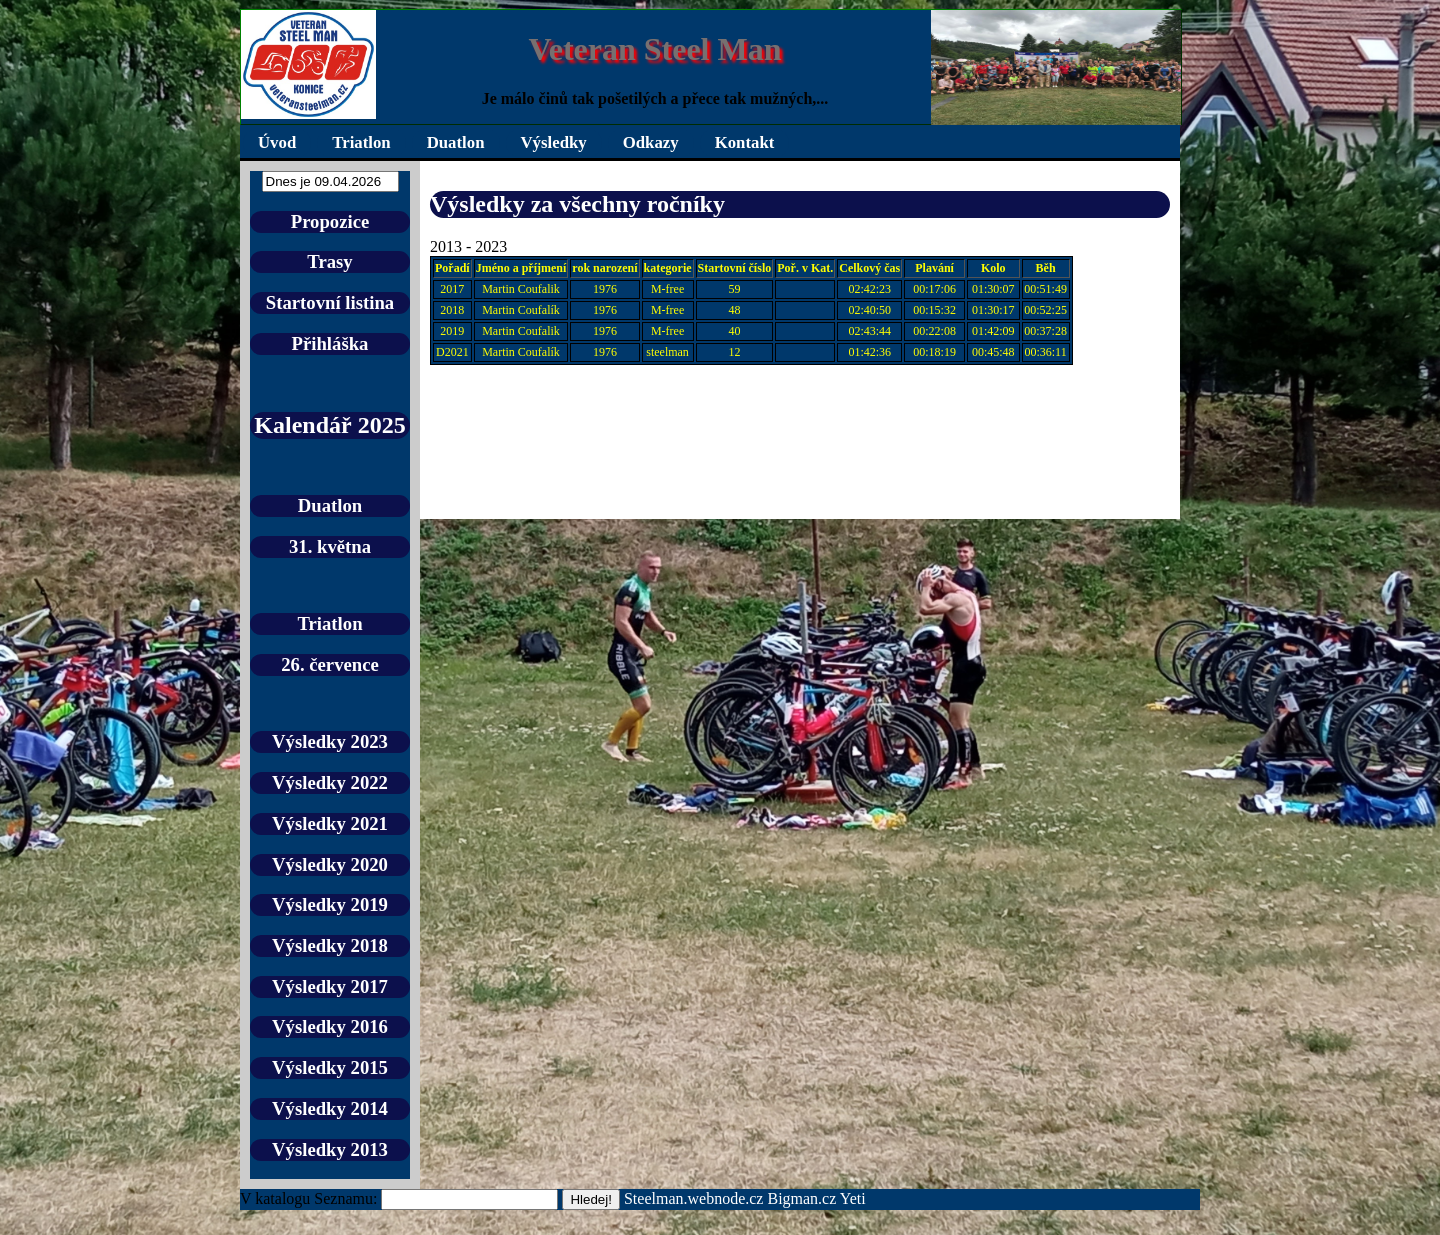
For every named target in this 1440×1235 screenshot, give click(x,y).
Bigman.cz (803, 1198)
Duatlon (456, 142)
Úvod (277, 142)
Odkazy (651, 142)
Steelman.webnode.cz (694, 1198)
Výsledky (554, 142)
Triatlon (361, 142)
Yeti (853, 1198)
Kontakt (745, 142)
